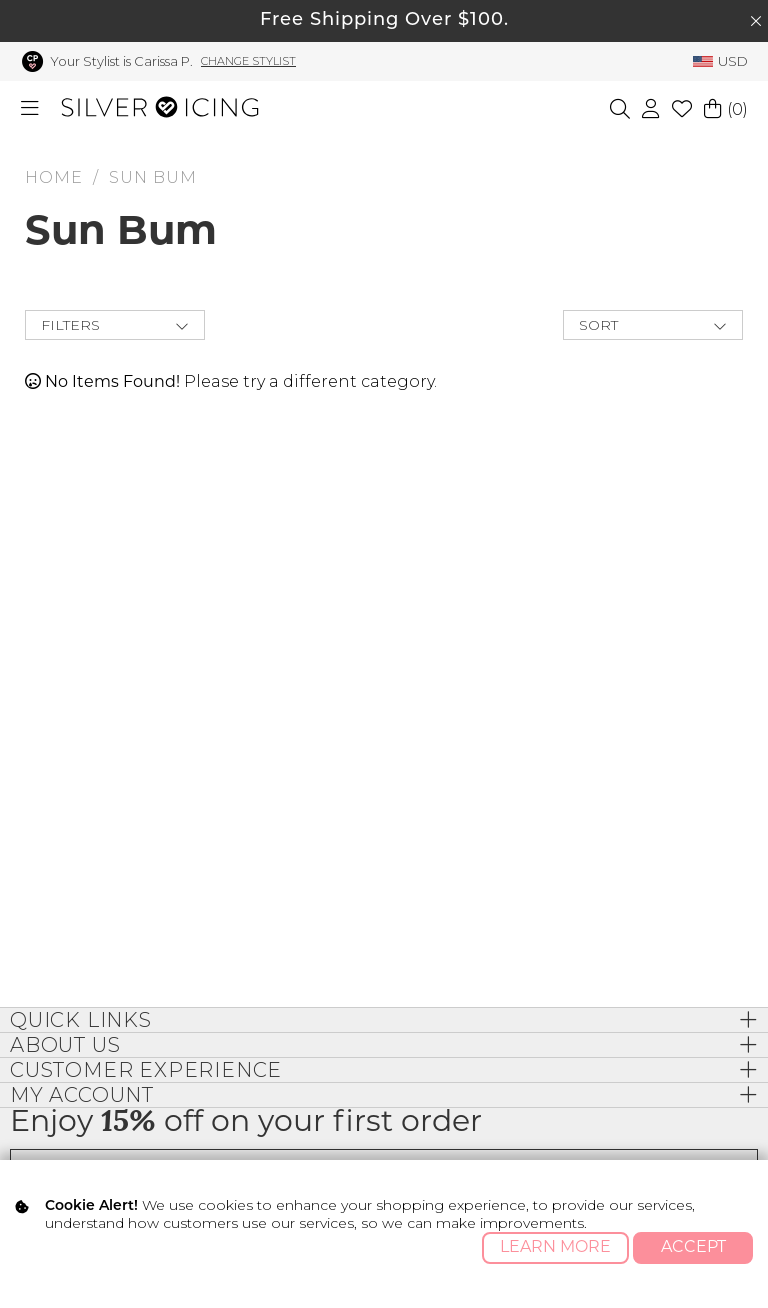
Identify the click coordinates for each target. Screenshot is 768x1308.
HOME (54, 177)
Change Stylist (248, 61)
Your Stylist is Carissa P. (121, 61)
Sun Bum (153, 177)
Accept (693, 1248)
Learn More (555, 1248)
